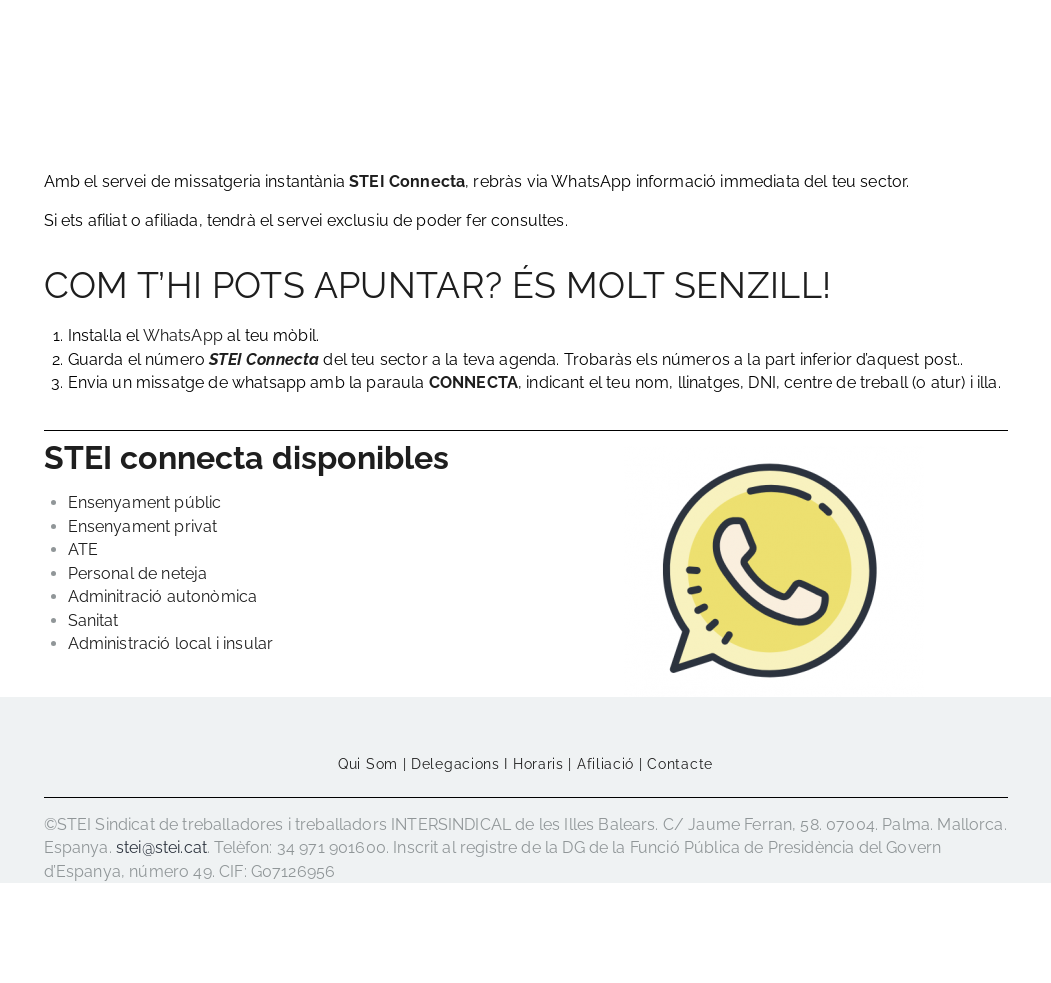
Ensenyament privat (143, 526)
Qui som (368, 764)
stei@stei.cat (161, 847)
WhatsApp (183, 335)
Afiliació (605, 764)
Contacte (680, 764)
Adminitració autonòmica (163, 596)
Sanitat (93, 620)
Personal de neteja (138, 573)
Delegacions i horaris (487, 764)
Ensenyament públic (145, 502)
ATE (83, 549)
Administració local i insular (171, 643)
